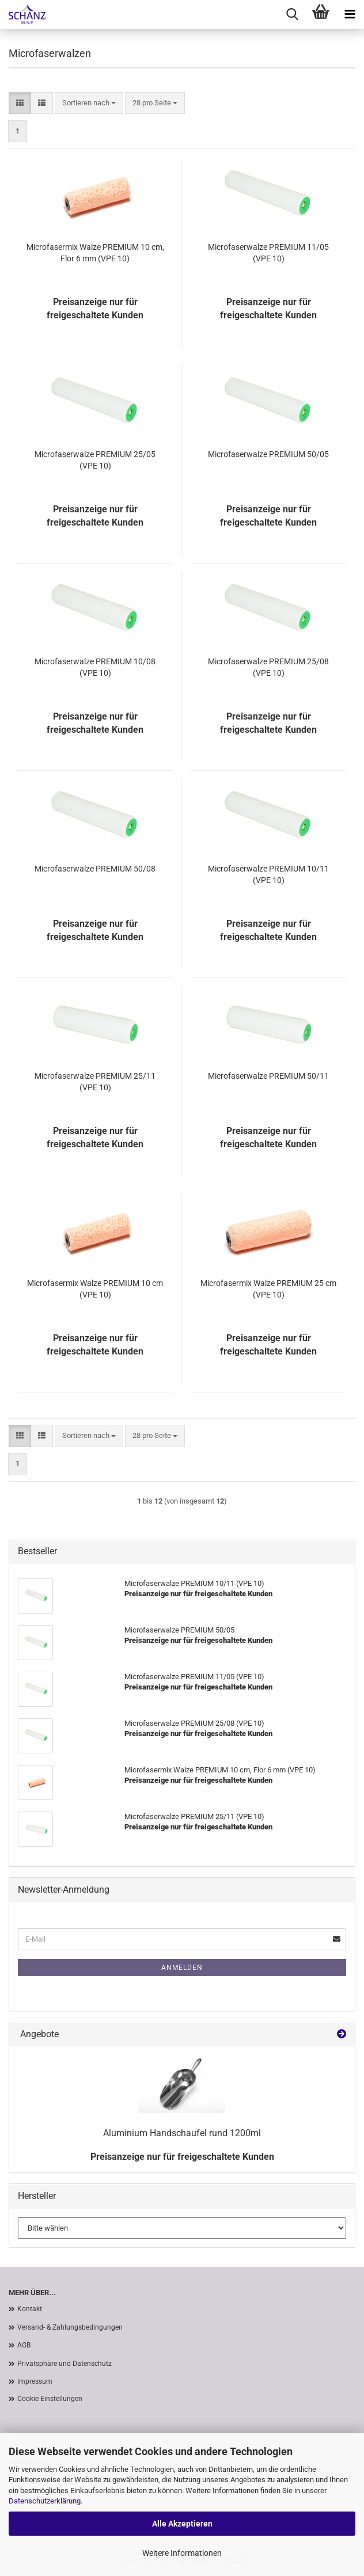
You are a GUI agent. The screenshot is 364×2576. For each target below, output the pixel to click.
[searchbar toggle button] (292, 14)
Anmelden (182, 1968)
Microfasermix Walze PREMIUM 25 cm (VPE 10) (268, 1289)
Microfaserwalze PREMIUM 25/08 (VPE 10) (268, 667)
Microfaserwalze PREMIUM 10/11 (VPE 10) (268, 874)
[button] (20, 103)
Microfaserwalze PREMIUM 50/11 (268, 1075)
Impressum (34, 2381)
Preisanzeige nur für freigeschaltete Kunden (182, 2156)
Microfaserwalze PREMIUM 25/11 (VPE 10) (95, 1081)
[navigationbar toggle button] (349, 14)
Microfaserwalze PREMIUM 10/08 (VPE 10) (95, 667)
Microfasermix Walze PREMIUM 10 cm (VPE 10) (95, 1289)
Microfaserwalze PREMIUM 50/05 (268, 454)
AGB (24, 2345)
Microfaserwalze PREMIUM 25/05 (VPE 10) (95, 460)
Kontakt (29, 2309)
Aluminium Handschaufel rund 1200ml (182, 2133)
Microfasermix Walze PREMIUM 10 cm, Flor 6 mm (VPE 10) (95, 252)
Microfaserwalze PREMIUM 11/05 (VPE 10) (268, 252)
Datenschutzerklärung (45, 2501)
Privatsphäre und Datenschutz (64, 2364)
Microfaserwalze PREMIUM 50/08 (95, 868)
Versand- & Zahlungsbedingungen (70, 2327)
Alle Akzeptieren (182, 2523)
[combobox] (89, 103)
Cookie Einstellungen (49, 2399)
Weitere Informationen (182, 2553)
